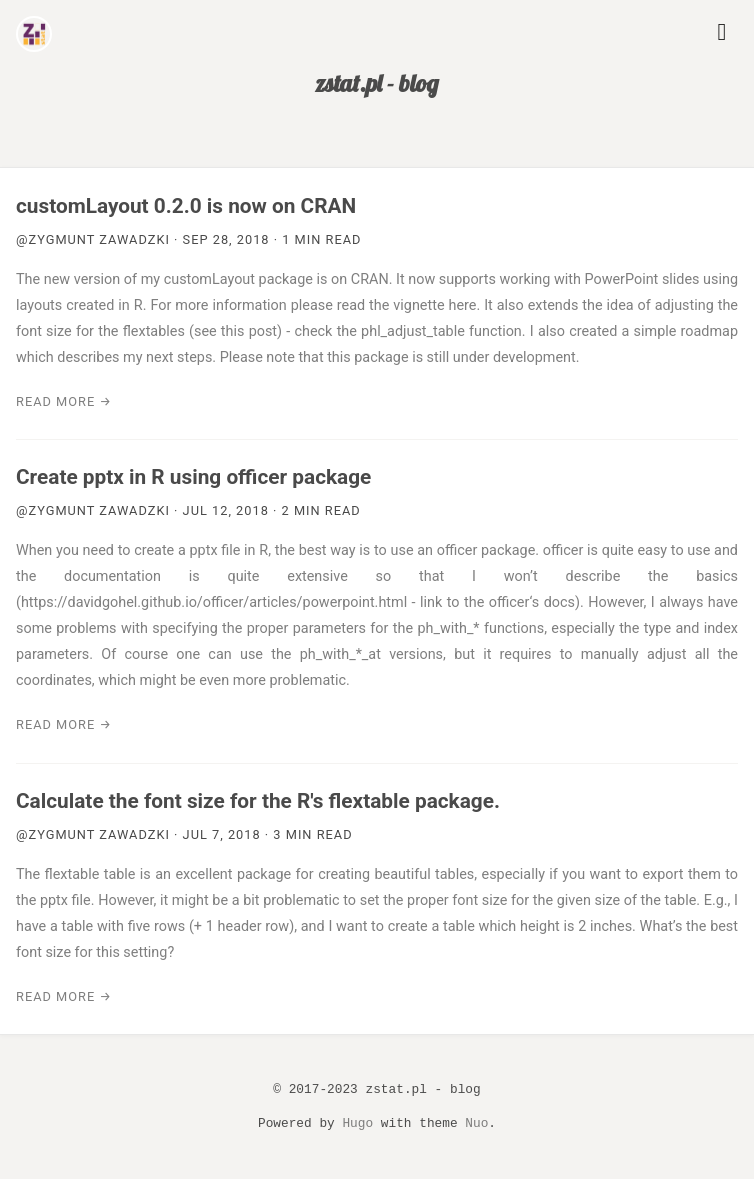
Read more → (64, 401)
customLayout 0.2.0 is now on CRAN (186, 206)
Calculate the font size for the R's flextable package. (258, 801)
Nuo (476, 1123)
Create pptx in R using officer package (193, 477)
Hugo (357, 1123)
